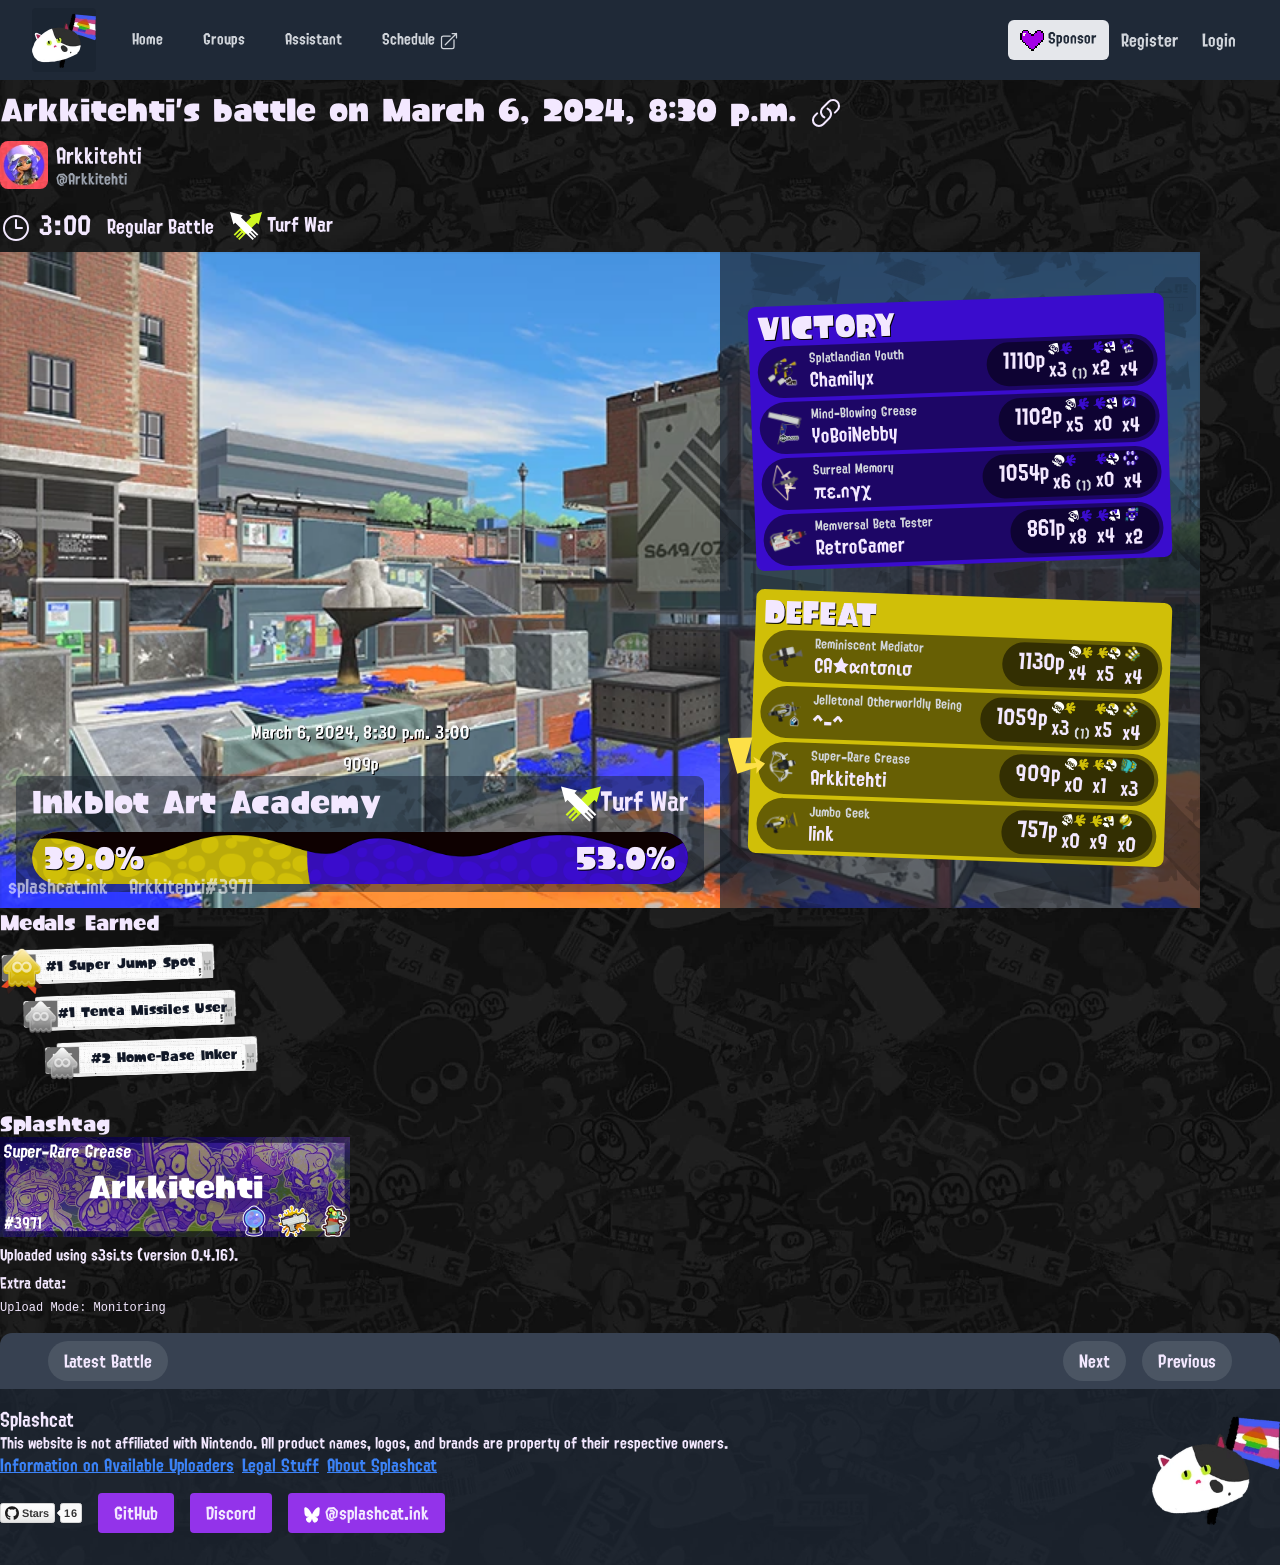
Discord (231, 1513)
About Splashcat (382, 1465)
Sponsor (1058, 38)
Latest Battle (108, 1361)
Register (1149, 40)
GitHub (136, 1513)
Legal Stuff (280, 1465)
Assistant (313, 39)
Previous (1187, 1361)
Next (1094, 1361)
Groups (224, 39)
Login (1219, 40)
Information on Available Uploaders (117, 1465)
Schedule (420, 39)
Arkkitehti (87, 110)
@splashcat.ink (366, 1513)
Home (147, 39)
